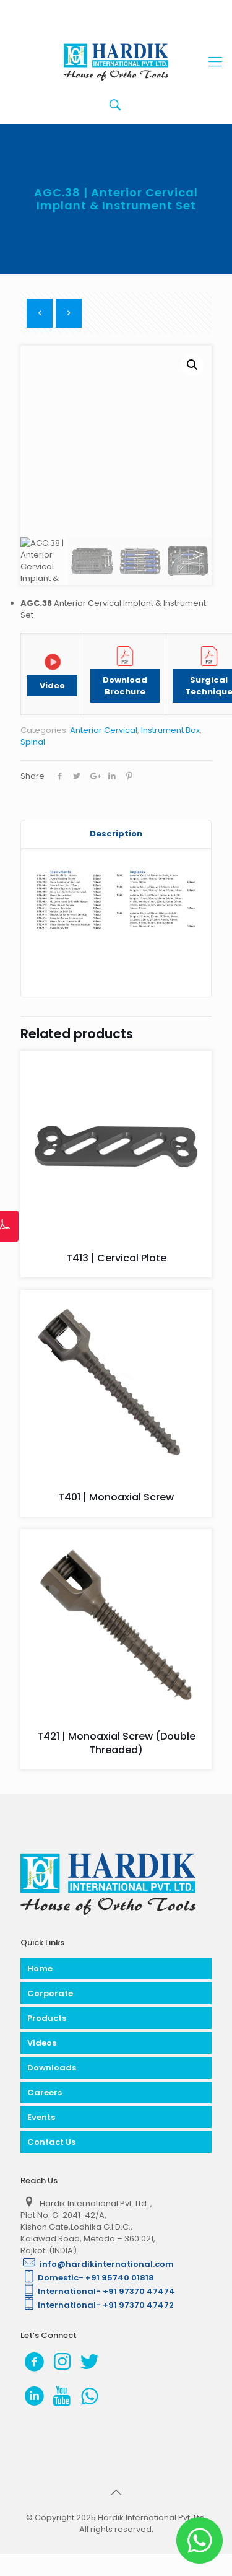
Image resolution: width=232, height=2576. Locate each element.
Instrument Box (170, 730)
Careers (44, 2092)
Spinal (32, 742)
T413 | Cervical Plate (116, 1258)
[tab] (116, 834)
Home (40, 1968)
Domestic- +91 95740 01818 (87, 2278)
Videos (41, 2043)
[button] (192, 365)
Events (41, 2117)
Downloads (51, 2068)
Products (46, 2018)
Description (116, 833)
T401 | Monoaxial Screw (116, 1497)
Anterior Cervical (103, 730)
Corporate (50, 1993)
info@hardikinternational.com (97, 2264)
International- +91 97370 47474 (97, 2291)
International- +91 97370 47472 (97, 2305)
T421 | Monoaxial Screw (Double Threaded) (116, 1743)
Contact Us (51, 2142)
